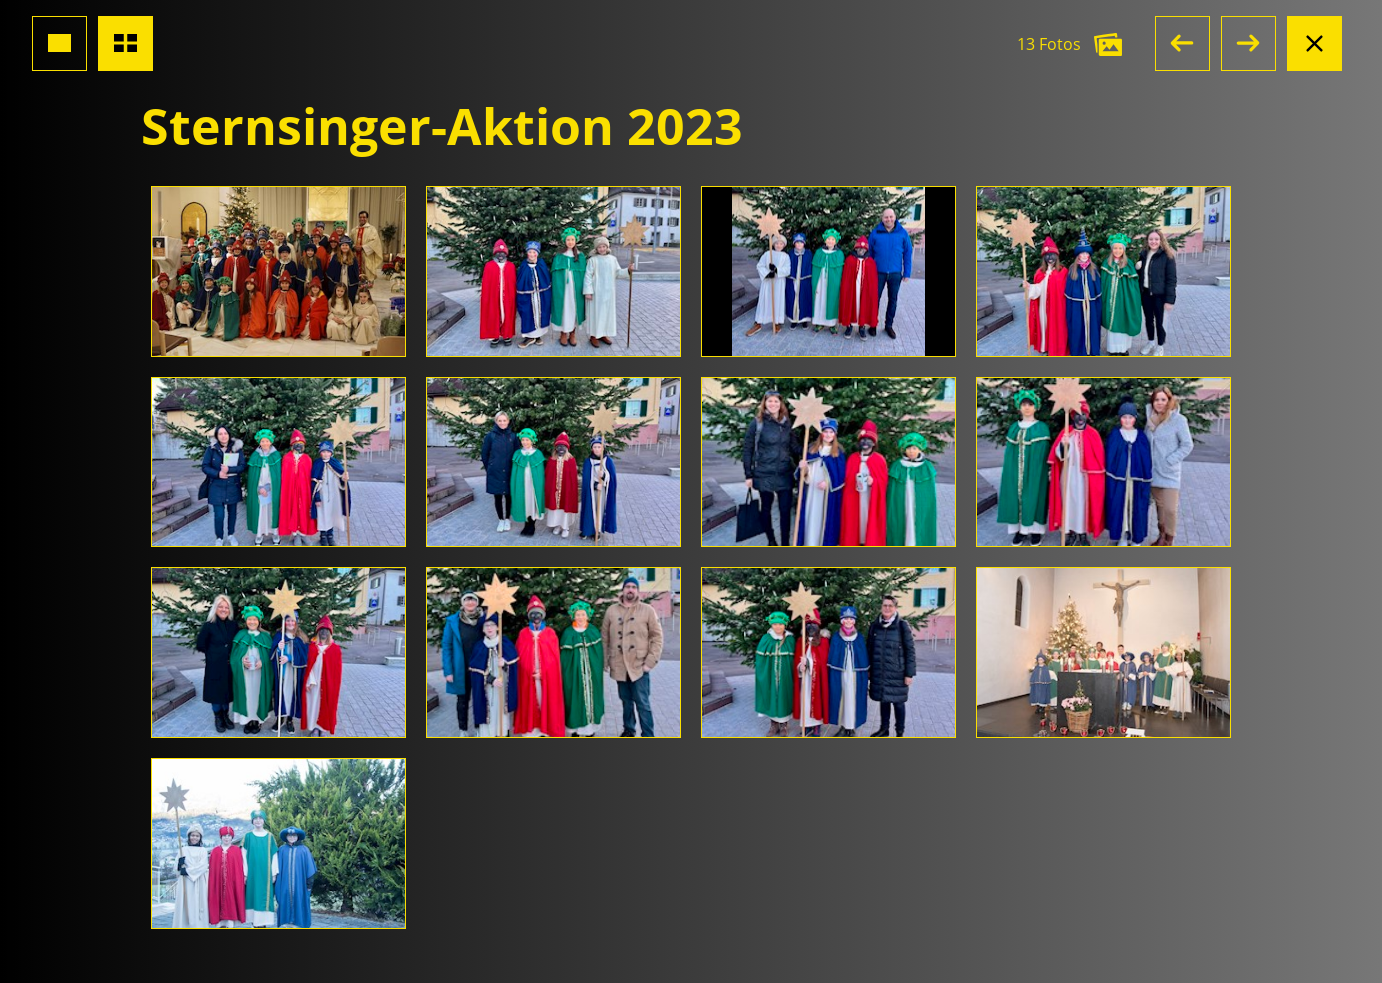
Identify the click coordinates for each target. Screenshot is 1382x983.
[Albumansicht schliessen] (1314, 43)
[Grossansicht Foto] (59, 43)
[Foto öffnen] (278, 271)
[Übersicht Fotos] (125, 43)
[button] (1182, 43)
